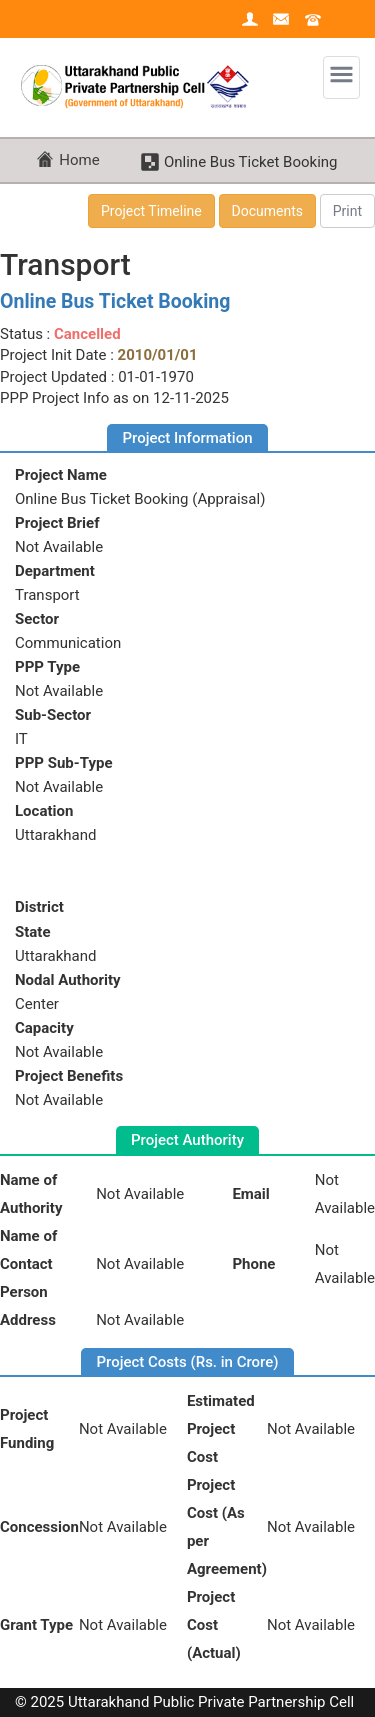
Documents (267, 211)
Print (347, 211)
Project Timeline (151, 211)
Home (79, 160)
